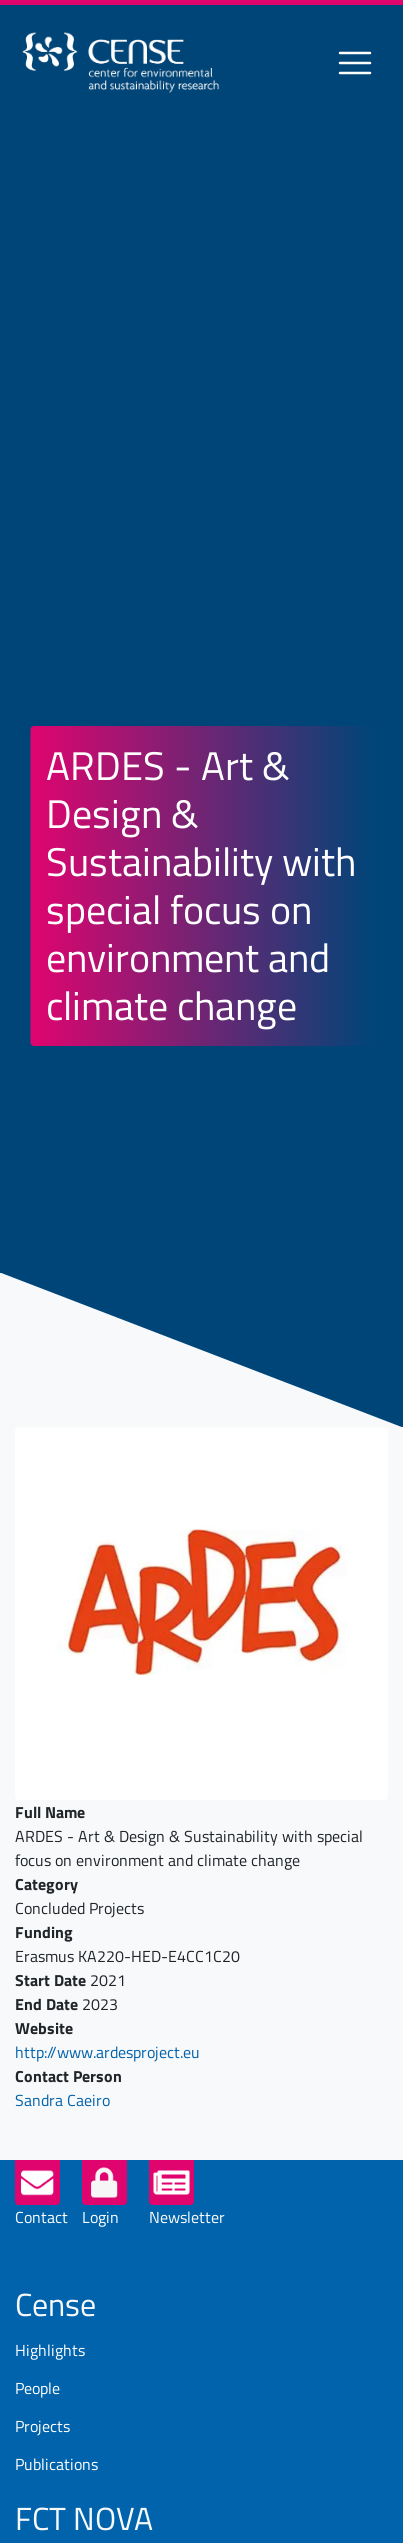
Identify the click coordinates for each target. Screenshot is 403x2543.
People (37, 2388)
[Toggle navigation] (355, 63)
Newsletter (187, 2217)
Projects (42, 2426)
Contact (41, 2217)
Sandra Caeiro (62, 2100)
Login (100, 2217)
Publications (56, 2464)
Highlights (50, 2350)
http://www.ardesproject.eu (107, 2052)
